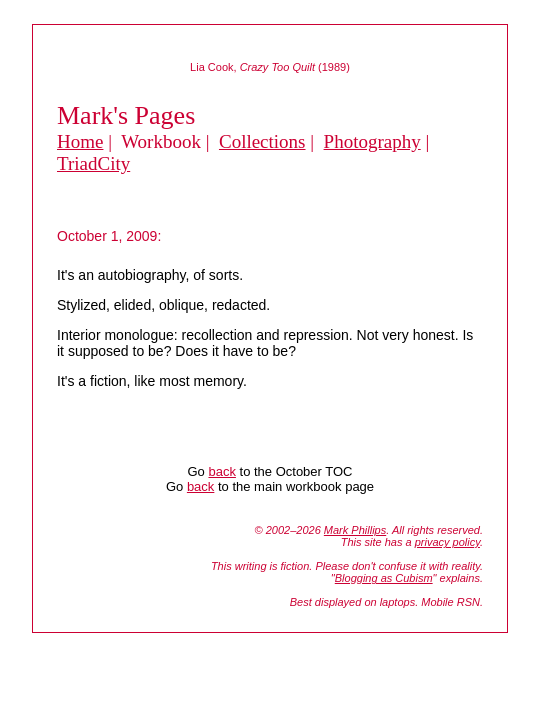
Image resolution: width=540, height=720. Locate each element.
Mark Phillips (355, 530)
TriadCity (93, 163)
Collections (262, 141)
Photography (372, 141)
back (221, 471)
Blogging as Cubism (384, 578)
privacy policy (447, 542)
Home (80, 141)
